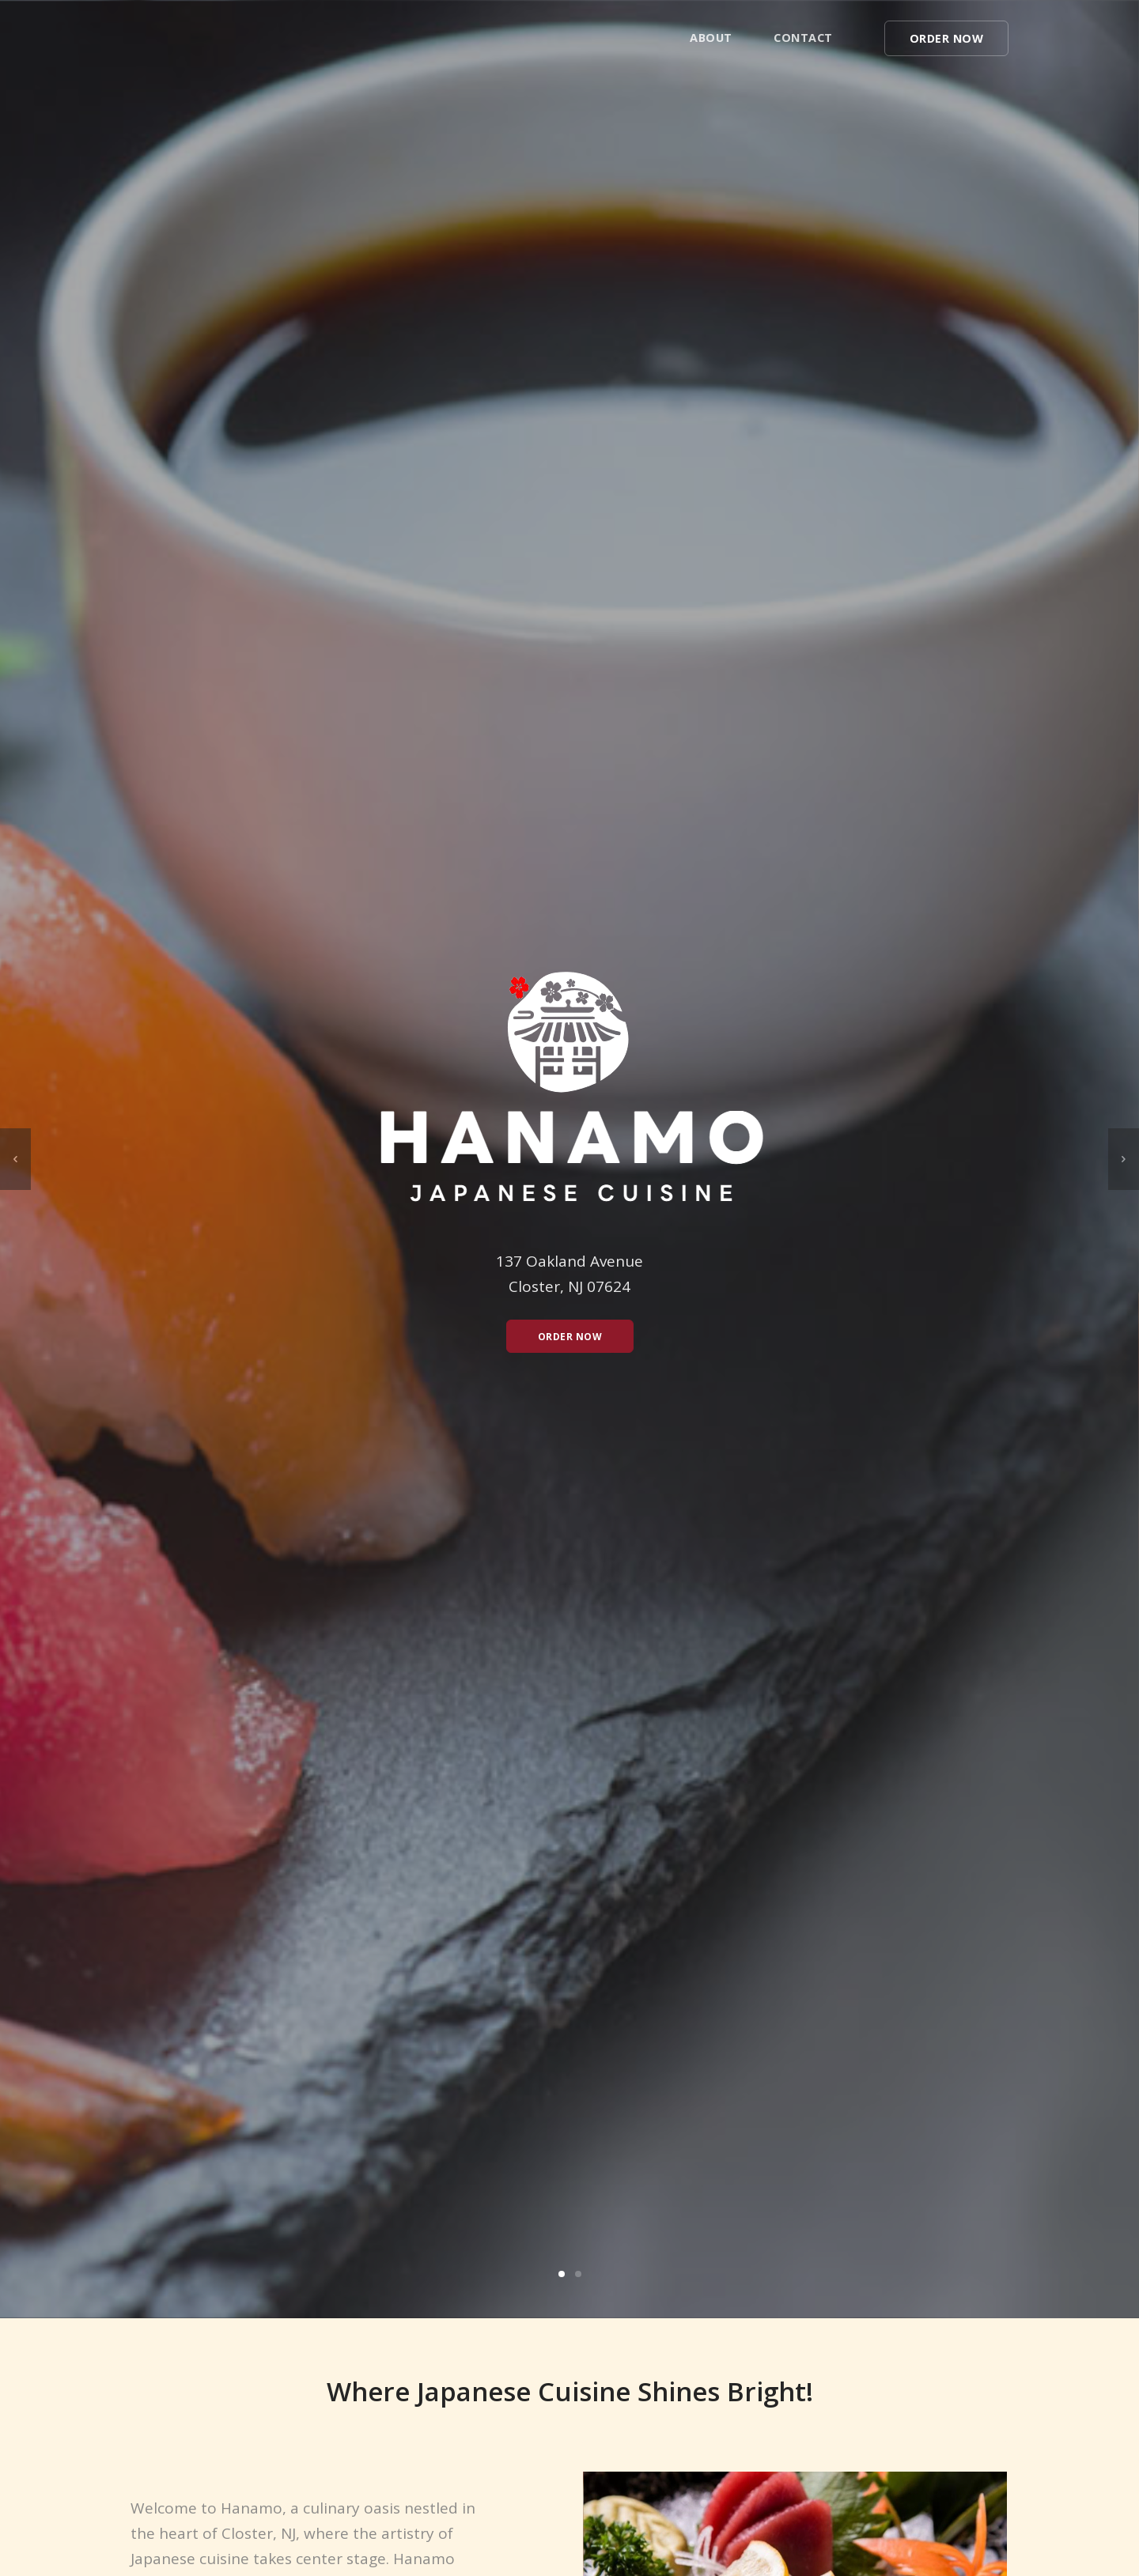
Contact (803, 37)
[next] (1123, 1159)
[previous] (15, 1159)
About (711, 37)
